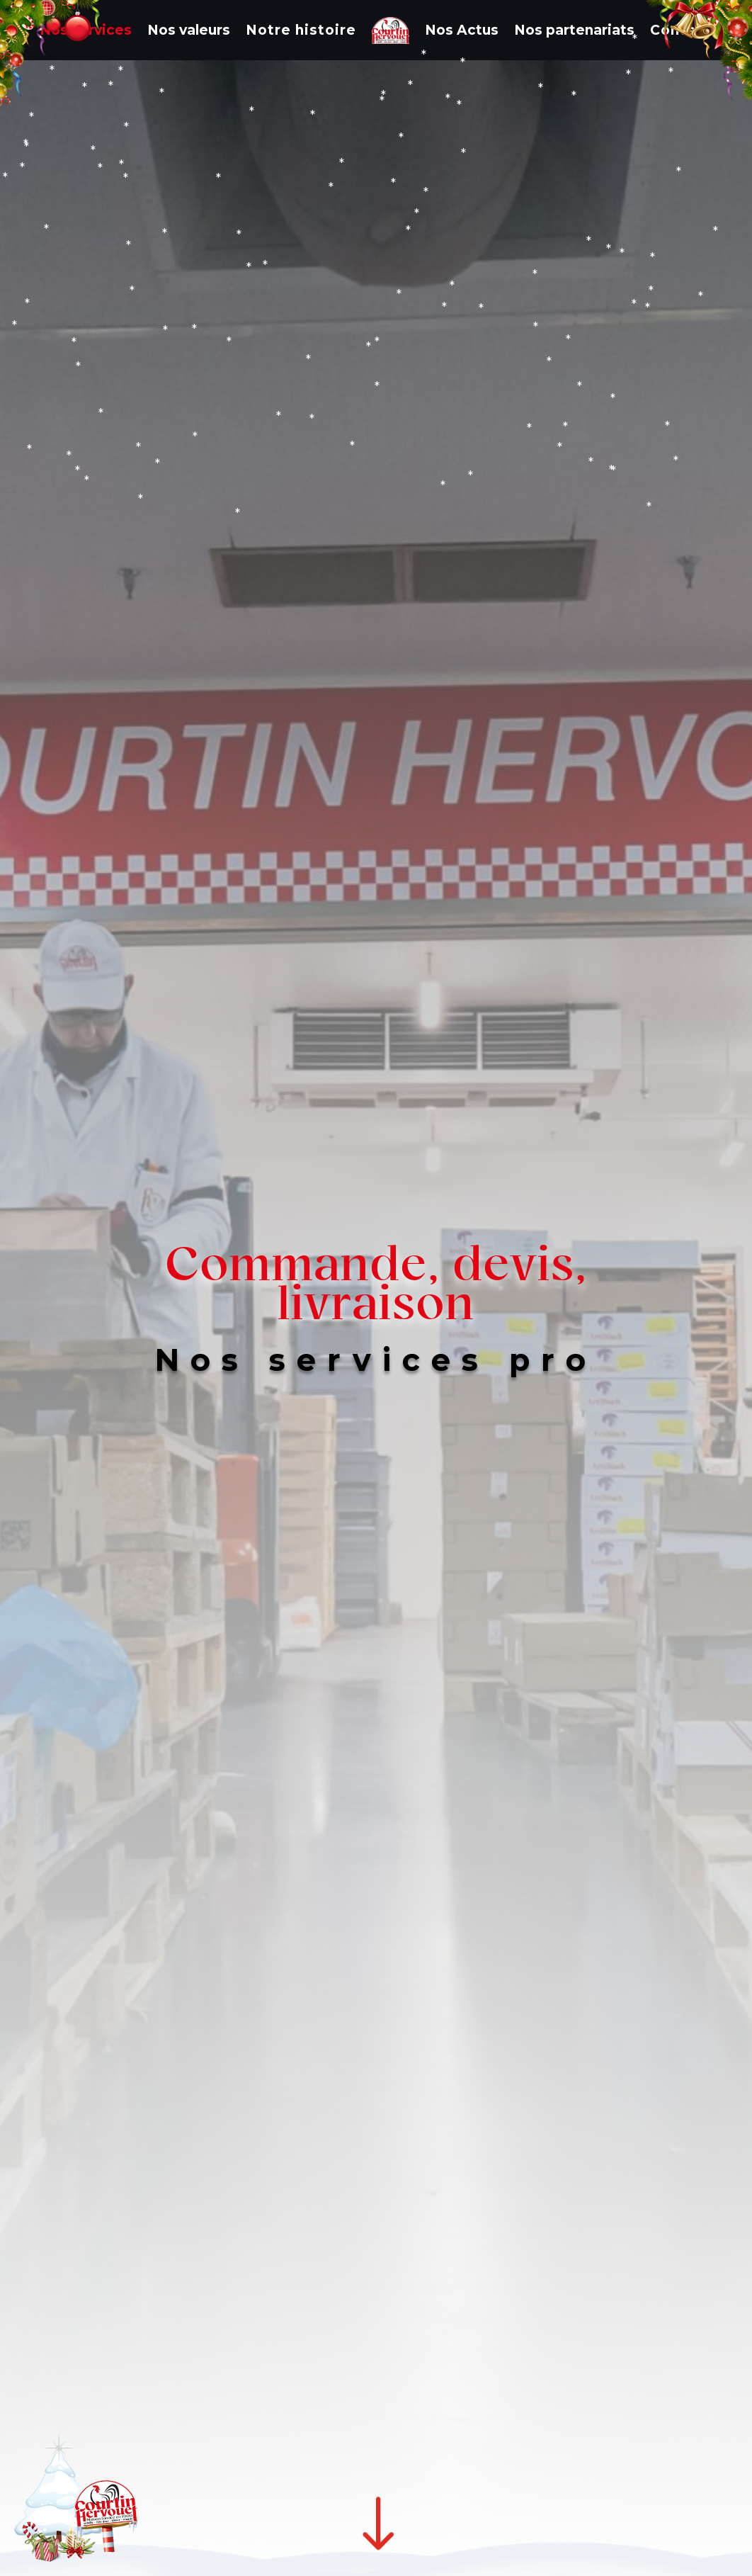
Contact (681, 30)
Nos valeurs (188, 30)
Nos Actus (462, 30)
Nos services (86, 30)
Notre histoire (301, 30)
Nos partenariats (574, 30)
